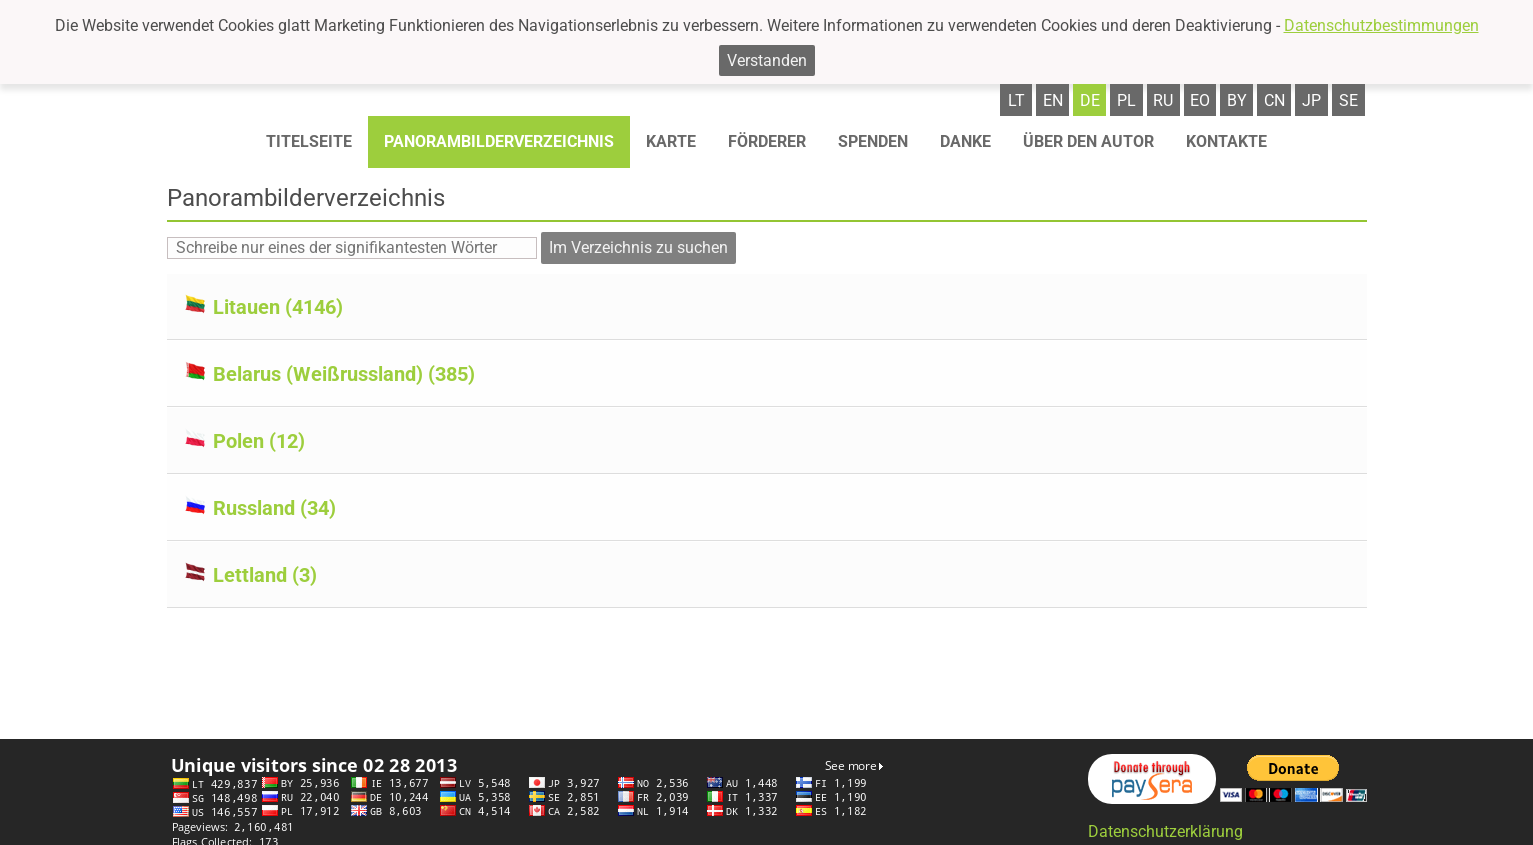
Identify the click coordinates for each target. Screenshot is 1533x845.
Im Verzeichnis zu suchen (638, 247)
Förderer (767, 141)
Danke (965, 141)
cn (1274, 100)
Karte (671, 141)
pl (1126, 100)
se (1348, 100)
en (1053, 100)
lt (1016, 100)
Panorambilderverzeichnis (499, 141)
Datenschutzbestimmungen (1381, 25)
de (1090, 100)
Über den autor (1088, 141)
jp (1311, 100)
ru (1163, 100)
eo (1200, 100)
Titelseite (309, 141)
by (1237, 100)
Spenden (873, 141)
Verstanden (767, 60)
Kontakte (1226, 141)
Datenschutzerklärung (1165, 831)
